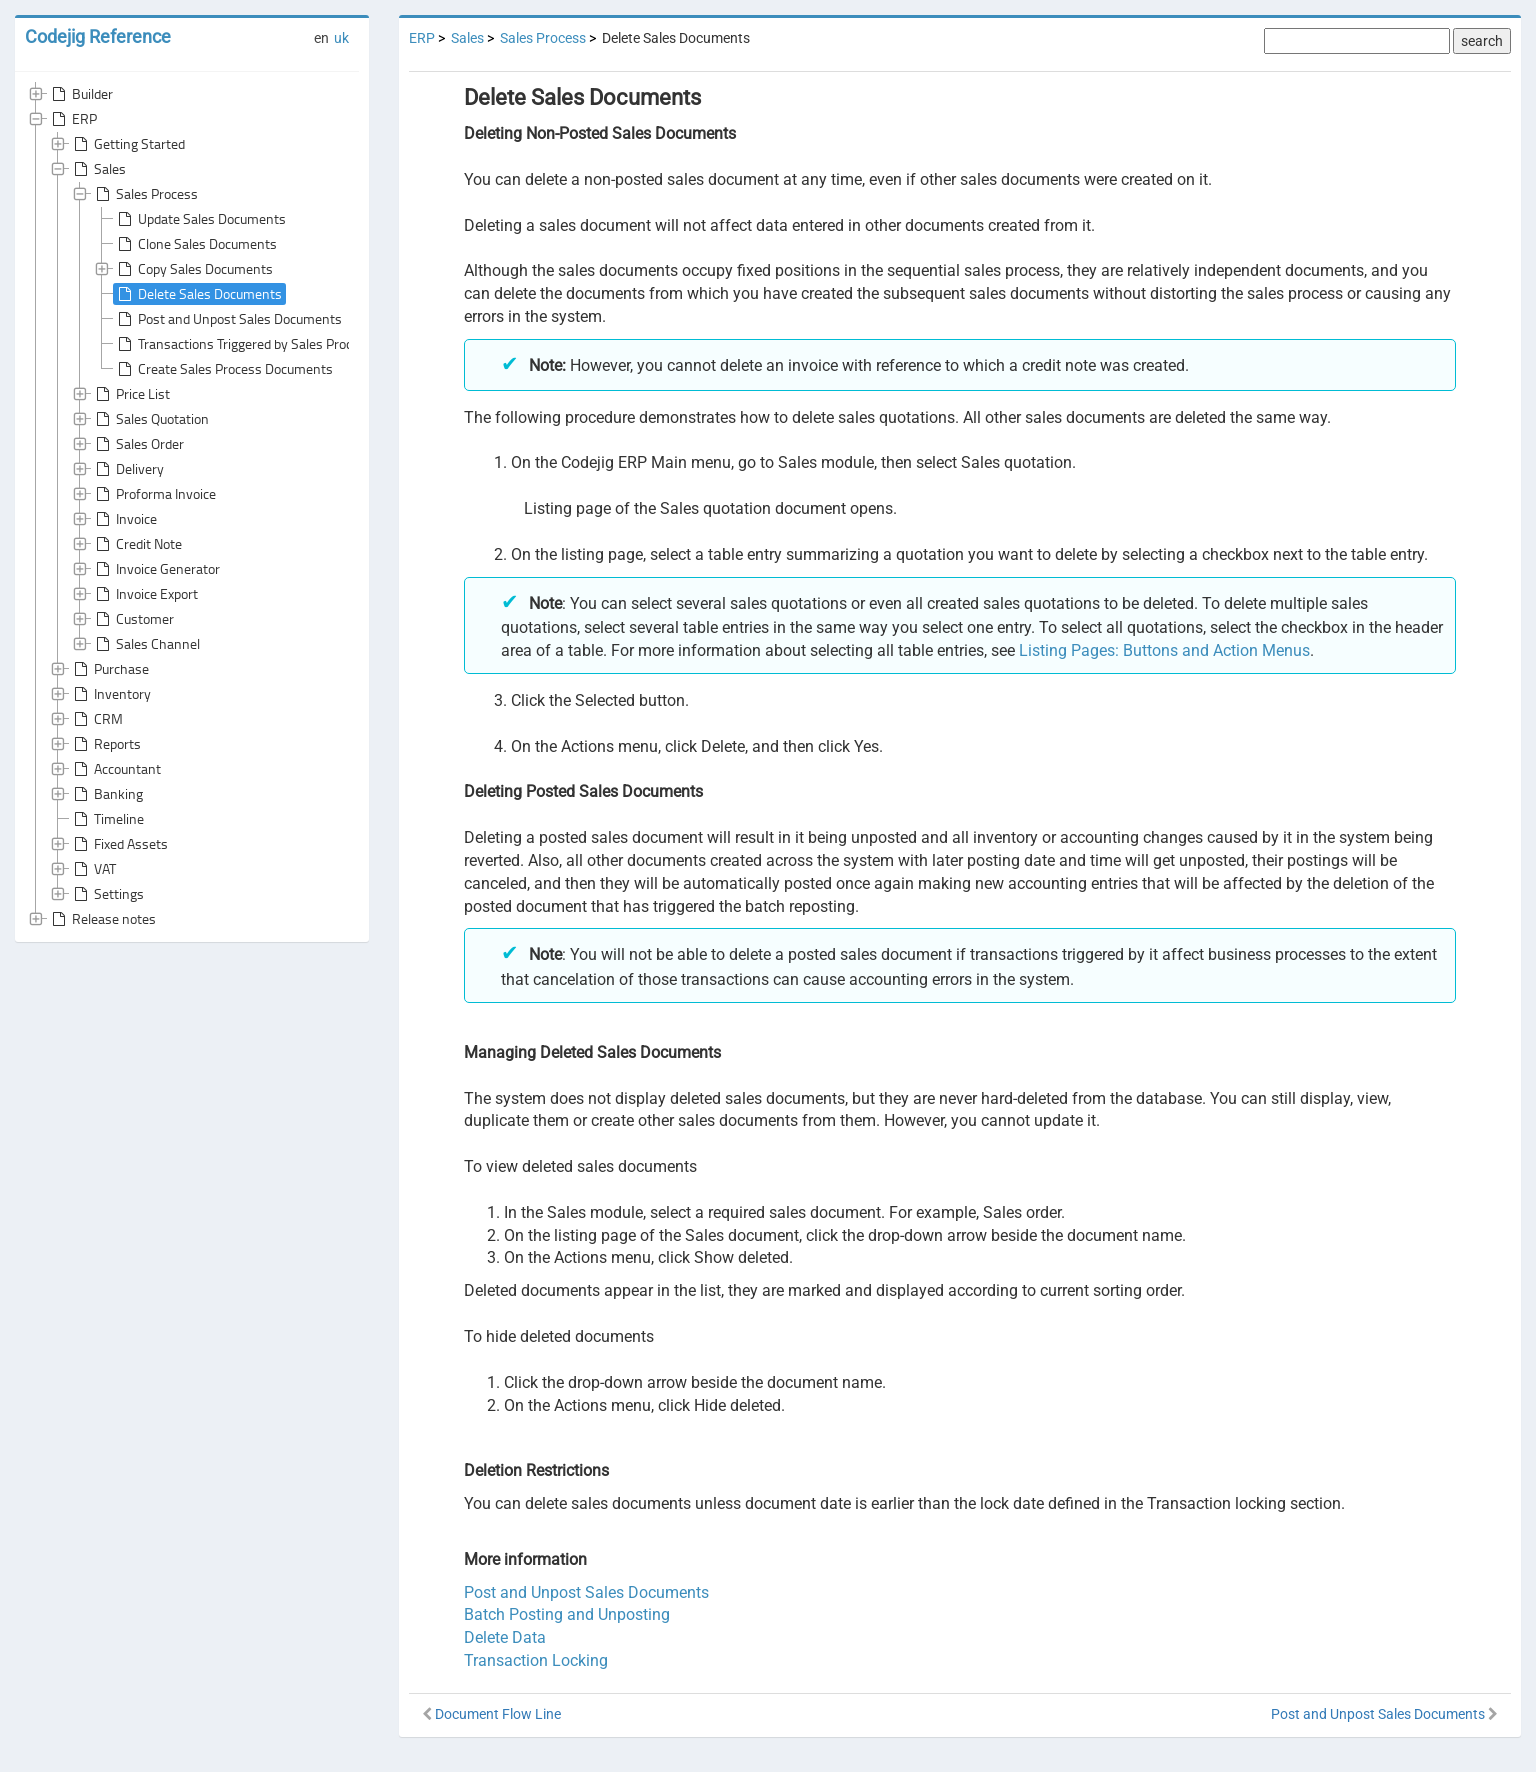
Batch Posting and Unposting (567, 1614)
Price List (131, 394)
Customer (133, 619)
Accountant (115, 769)
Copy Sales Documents (193, 269)
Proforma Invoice (154, 494)
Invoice (124, 519)
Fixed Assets (119, 844)
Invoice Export (145, 594)
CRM (96, 719)
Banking (106, 794)
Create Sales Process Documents (223, 369)
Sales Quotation (150, 419)
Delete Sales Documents (198, 294)
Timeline (107, 819)
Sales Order (138, 444)
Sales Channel (146, 644)
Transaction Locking (536, 1660)
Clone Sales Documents (195, 244)
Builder (80, 94)
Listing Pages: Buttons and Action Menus (1164, 650)
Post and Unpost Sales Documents (228, 319)
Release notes (102, 919)
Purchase (109, 669)
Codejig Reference (98, 36)
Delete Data (505, 1637)
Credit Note (137, 544)
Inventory (110, 694)
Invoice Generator (156, 569)
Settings (107, 894)
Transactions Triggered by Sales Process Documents (279, 344)
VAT (93, 869)
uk (341, 38)
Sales (98, 169)
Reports (105, 744)
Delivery (128, 469)
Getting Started (127, 144)
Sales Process (145, 194)
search (1482, 41)
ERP (72, 119)
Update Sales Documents (200, 219)
